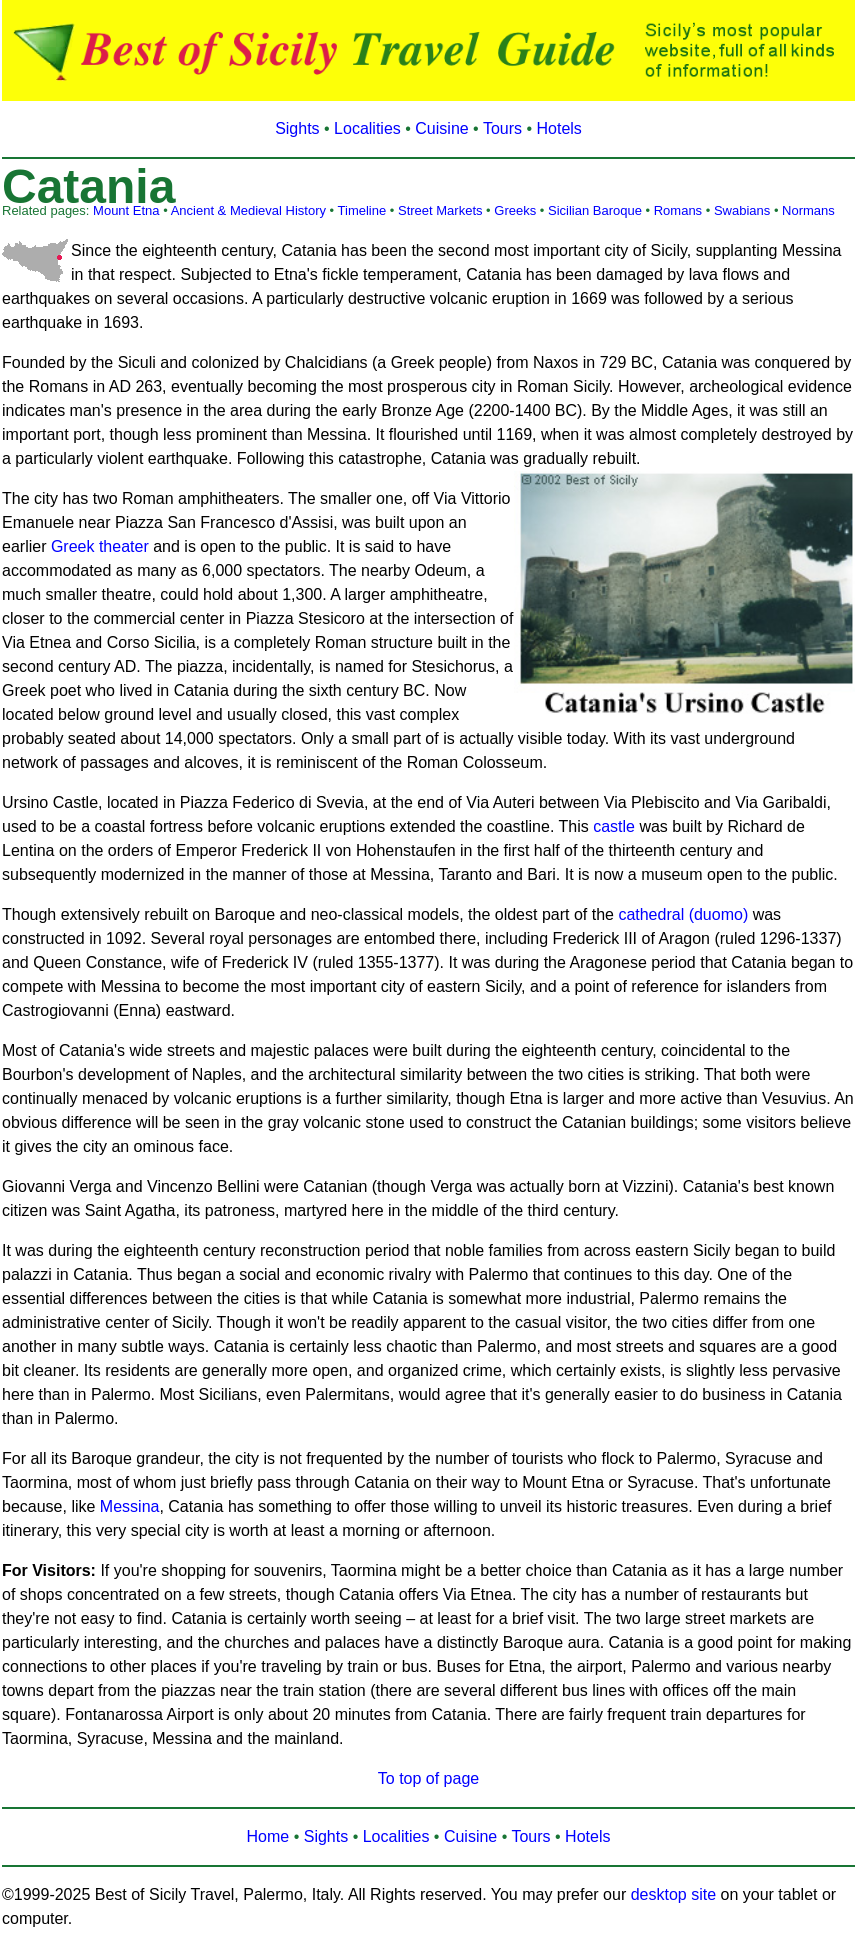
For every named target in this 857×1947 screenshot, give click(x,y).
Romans (678, 210)
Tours (502, 128)
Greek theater (100, 546)
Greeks (515, 210)
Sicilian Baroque (595, 210)
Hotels (559, 128)
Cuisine (441, 128)
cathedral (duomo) (683, 914)
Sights (297, 128)
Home (268, 1836)
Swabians (742, 210)
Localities (367, 128)
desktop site (673, 1894)
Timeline (362, 210)
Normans (808, 210)
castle (614, 826)
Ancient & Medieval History (248, 210)
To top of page (428, 1778)
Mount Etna (126, 210)
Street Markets (440, 210)
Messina (130, 1506)
